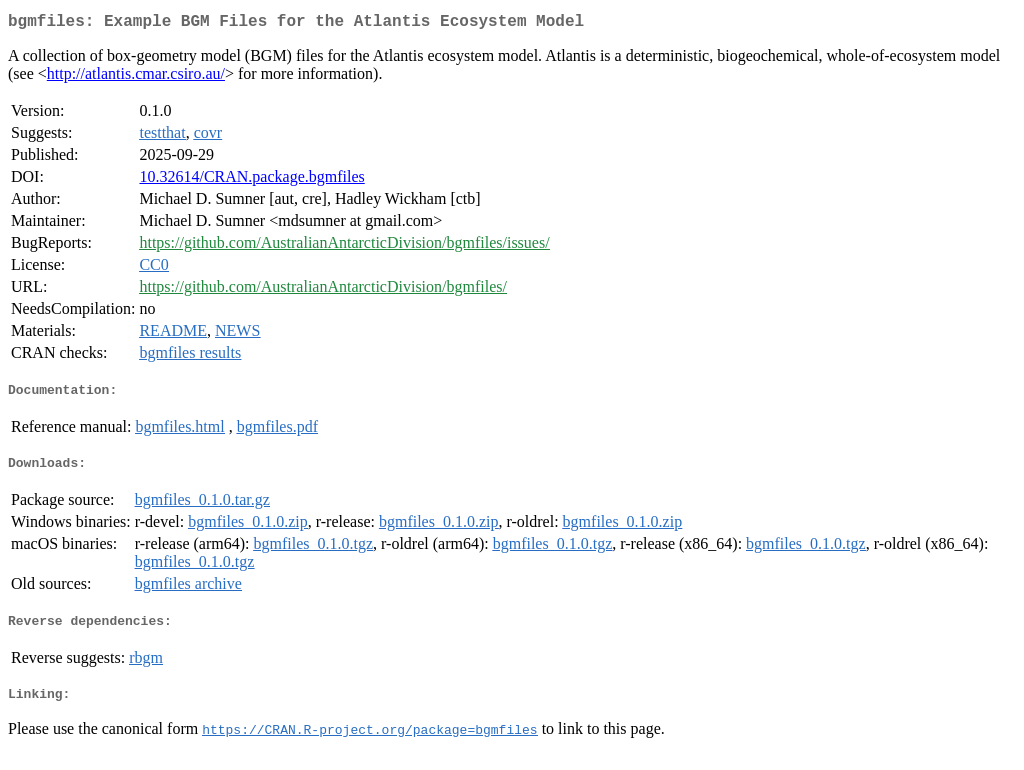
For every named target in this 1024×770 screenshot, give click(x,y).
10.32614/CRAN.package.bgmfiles (251, 180)
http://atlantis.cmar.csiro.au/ (136, 77)
